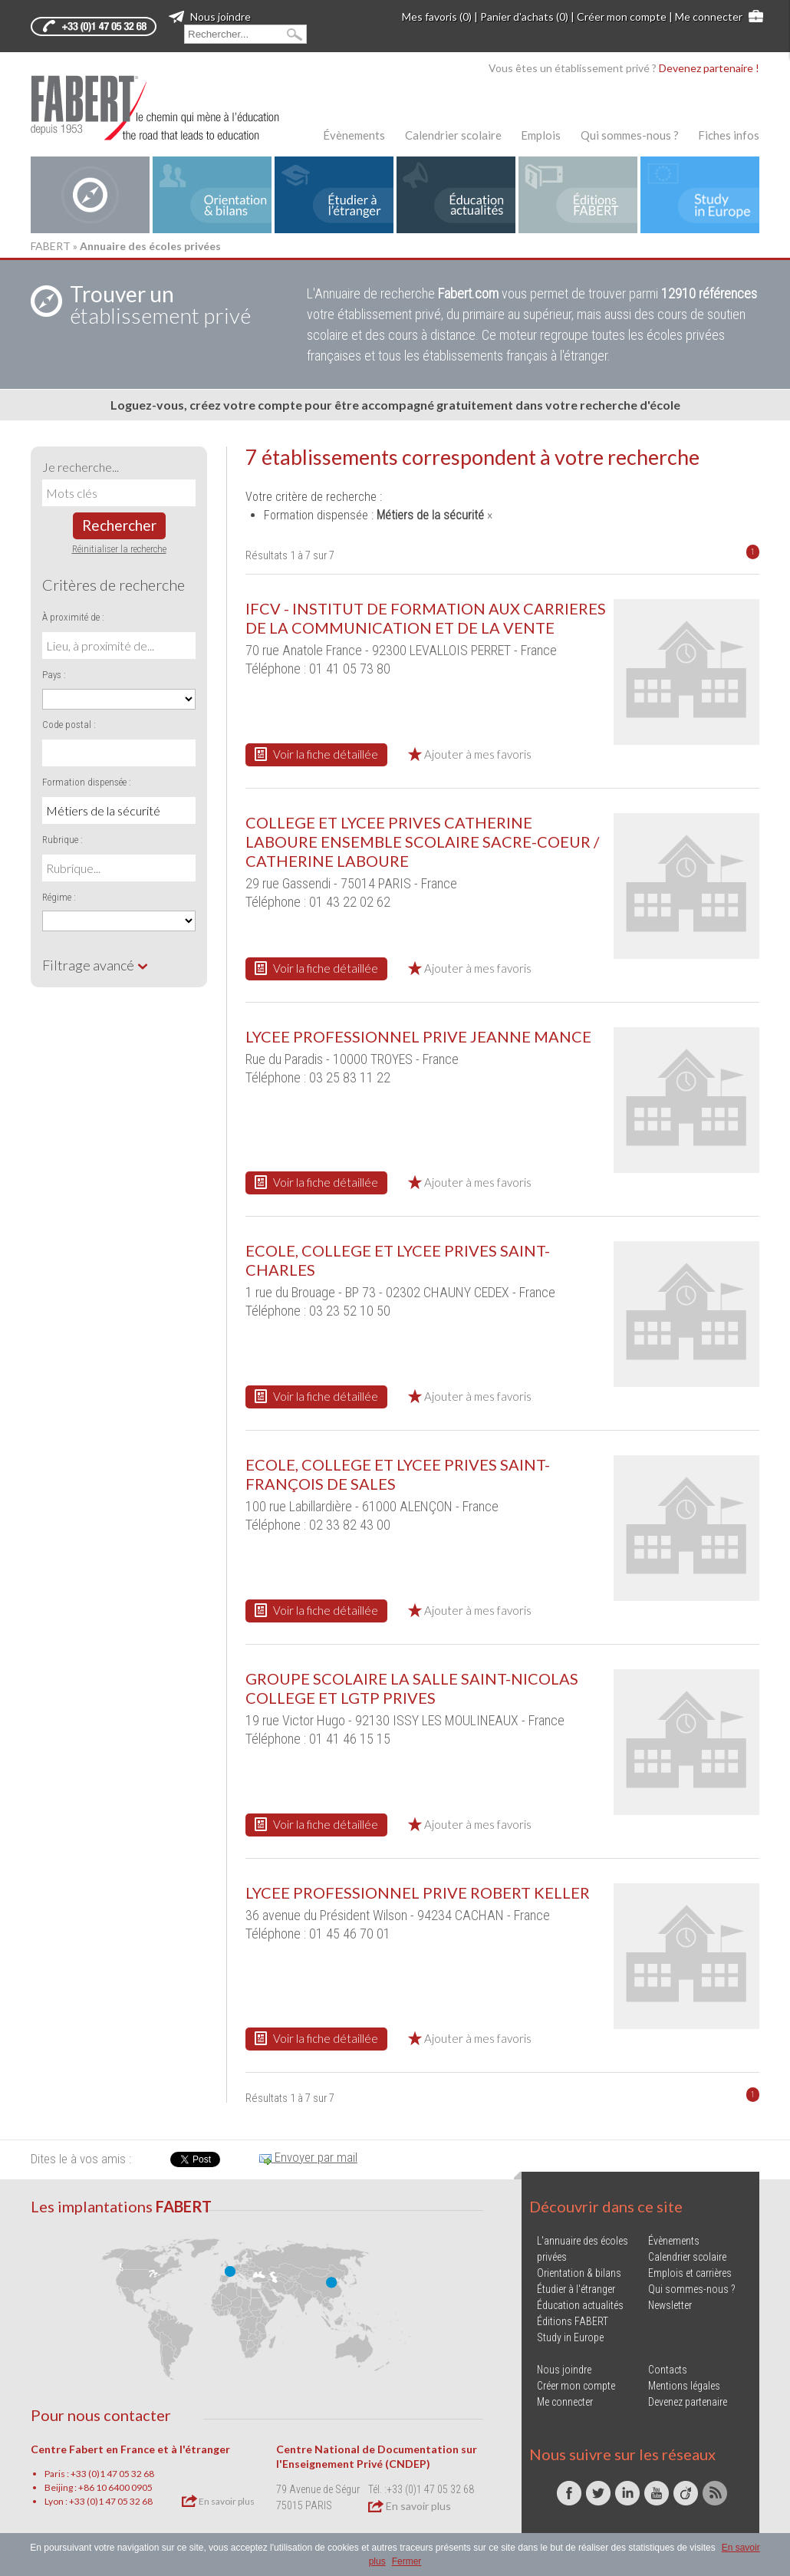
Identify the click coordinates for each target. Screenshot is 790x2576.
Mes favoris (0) (437, 16)
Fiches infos (728, 135)
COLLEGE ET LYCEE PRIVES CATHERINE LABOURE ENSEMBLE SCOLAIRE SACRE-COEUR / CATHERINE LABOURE (422, 841)
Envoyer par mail (308, 2157)
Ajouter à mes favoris (470, 754)
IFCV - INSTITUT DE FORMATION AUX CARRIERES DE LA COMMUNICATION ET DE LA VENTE (425, 618)
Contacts (667, 2370)
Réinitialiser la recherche (119, 549)
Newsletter (670, 2305)
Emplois (541, 135)
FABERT (51, 245)
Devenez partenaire (687, 2402)
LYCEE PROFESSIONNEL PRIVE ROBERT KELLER (417, 1892)
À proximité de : (73, 617)
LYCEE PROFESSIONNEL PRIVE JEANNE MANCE (418, 1036)
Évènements (354, 135)
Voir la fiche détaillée (316, 754)
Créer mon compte (622, 16)
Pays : (54, 674)
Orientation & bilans (579, 2273)
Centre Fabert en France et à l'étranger (130, 2449)
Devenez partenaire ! (709, 67)
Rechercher (119, 525)
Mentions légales (684, 2386)
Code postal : (69, 724)
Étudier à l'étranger (576, 2289)
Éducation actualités (580, 2305)
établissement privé (160, 304)
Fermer (407, 2561)
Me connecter (708, 16)
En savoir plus (218, 2501)
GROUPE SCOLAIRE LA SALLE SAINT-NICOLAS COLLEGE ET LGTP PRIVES (411, 1688)
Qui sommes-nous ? (630, 135)
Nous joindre (210, 16)
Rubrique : (62, 839)
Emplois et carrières (690, 2273)
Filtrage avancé (95, 965)
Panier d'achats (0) (524, 16)
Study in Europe (570, 2337)
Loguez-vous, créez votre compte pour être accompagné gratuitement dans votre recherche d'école (395, 404)
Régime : (59, 897)
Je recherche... (80, 467)
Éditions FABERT (572, 2321)
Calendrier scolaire (453, 135)
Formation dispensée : (86, 782)
